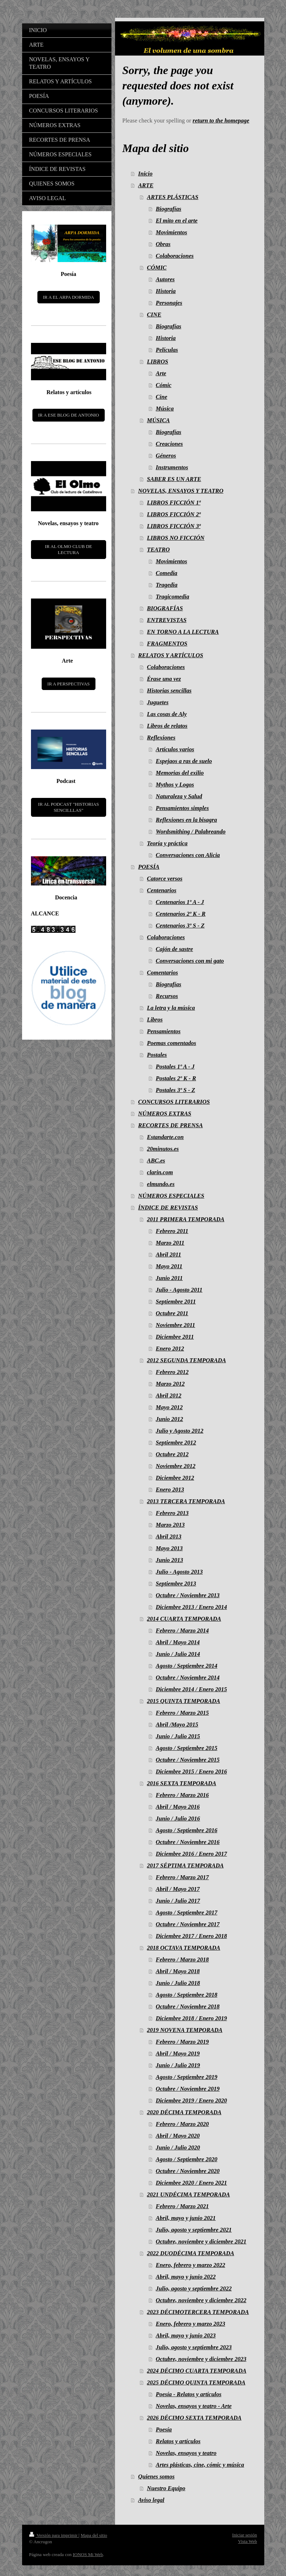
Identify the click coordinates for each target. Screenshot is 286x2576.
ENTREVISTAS (167, 620)
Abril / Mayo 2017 (177, 1889)
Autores (165, 279)
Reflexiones (161, 737)
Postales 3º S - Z (175, 1090)
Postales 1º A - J (175, 1066)
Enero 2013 (170, 1489)
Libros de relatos (167, 725)
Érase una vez (164, 678)
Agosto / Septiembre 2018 (186, 1994)
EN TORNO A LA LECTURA (183, 631)
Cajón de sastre (174, 949)
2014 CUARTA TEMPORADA (184, 1618)
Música (164, 408)
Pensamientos (164, 1031)
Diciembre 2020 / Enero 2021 (191, 2182)
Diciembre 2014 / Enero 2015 (191, 1689)
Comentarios (162, 972)
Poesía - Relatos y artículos (188, 2394)
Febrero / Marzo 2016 (182, 1795)
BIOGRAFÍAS (165, 608)
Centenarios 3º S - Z (180, 925)
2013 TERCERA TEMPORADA (186, 1501)
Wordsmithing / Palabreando (190, 831)
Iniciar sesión (244, 2535)
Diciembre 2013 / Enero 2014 (191, 1607)
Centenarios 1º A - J (180, 902)
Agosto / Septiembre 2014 (186, 1665)
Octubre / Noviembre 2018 (187, 2006)
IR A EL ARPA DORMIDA (68, 297)
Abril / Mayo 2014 (177, 1642)
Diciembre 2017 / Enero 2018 (191, 1936)
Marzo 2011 (170, 1242)
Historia (166, 291)
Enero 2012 (170, 1348)
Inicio (145, 173)
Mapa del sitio (93, 2535)
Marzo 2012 (170, 1383)
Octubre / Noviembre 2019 (187, 2088)
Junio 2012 (169, 1419)
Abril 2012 (168, 1395)
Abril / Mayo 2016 (177, 1806)
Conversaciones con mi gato (190, 960)
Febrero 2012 (172, 1372)
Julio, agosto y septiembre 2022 (194, 2288)
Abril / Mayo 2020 (177, 2135)
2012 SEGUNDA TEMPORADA (186, 1360)
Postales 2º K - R (176, 1078)
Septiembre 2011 (176, 1301)
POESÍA (149, 866)
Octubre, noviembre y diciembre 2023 (201, 2359)
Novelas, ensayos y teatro (186, 2453)
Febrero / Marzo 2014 (182, 1630)
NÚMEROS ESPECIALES (171, 1195)
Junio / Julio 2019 (178, 2065)
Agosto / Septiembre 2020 (186, 2159)
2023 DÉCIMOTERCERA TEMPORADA (198, 2312)
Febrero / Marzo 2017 (182, 1877)
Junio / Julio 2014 (178, 1654)
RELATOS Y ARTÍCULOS (170, 655)
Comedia (166, 573)
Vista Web (247, 2541)
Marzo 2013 (170, 1524)
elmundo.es (161, 1184)
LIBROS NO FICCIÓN (175, 537)
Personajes (169, 302)
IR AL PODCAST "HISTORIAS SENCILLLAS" (68, 807)
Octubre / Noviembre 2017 (187, 1924)
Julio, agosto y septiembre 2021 (194, 2229)
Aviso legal (151, 2500)
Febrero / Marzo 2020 (182, 2124)
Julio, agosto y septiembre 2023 (194, 2347)
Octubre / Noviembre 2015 (187, 1759)
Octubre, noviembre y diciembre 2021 (201, 2241)
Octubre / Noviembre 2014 (187, 1677)
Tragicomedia (172, 596)
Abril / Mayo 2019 (177, 2053)
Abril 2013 (168, 1536)
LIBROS (157, 361)
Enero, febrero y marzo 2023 (190, 2323)
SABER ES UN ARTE (174, 479)
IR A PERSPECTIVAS (68, 683)
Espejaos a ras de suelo (184, 761)
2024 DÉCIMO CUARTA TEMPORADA (196, 2370)
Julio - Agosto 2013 (179, 1571)
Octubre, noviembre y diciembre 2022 (201, 2300)
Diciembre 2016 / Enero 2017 (191, 1853)
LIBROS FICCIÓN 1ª (174, 502)
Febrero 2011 (172, 1231)
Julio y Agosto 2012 (179, 1430)
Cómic (163, 385)
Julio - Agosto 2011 (179, 1289)
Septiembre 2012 (176, 1442)
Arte (161, 373)
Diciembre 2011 (175, 1336)
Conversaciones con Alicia (188, 855)
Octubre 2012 (172, 1454)
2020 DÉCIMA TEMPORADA (184, 2112)
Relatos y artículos (178, 2441)
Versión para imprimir (54, 2535)
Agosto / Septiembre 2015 (186, 1748)
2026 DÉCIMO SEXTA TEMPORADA (194, 2417)
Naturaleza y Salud (179, 796)
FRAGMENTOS (167, 643)
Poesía (164, 2429)
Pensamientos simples (182, 808)
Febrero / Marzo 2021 (182, 2206)
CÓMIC (157, 267)
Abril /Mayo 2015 (177, 1724)
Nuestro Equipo (166, 2488)
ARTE (146, 185)
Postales (157, 1054)
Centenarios (162, 890)
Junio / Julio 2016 (178, 1818)
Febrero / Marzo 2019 (182, 2041)
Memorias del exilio (180, 772)
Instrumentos (172, 467)
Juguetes (158, 702)
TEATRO (158, 549)
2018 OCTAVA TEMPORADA (183, 1947)
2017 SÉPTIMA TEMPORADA (185, 1865)
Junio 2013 (169, 1560)
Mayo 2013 (169, 1548)
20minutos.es (163, 1148)
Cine (161, 396)
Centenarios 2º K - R (181, 913)
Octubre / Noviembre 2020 (187, 2171)
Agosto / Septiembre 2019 (186, 2077)
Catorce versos (164, 878)
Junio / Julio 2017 (178, 1900)
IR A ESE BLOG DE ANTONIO (68, 415)
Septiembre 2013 (176, 1583)
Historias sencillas (169, 690)
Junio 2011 (169, 1278)
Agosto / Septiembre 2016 (186, 1830)
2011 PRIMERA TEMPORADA (185, 1219)
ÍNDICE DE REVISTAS (168, 1207)
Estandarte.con (165, 1137)
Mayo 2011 (169, 1266)
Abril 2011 (168, 1254)
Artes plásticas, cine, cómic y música (200, 2464)
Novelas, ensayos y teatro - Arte (194, 2406)
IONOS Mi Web (88, 2554)
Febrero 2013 (172, 1513)
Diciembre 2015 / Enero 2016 (191, 1771)
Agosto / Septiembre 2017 (186, 1912)
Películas (167, 349)
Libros (155, 1019)
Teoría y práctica (167, 843)
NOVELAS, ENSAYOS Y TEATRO (180, 490)
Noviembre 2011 (175, 1325)
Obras (163, 244)
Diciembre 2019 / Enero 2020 (191, 2100)
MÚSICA (158, 420)
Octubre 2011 (172, 1313)
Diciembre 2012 (175, 1477)
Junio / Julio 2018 (178, 1983)
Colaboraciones (174, 255)
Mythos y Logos (175, 784)
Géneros (166, 455)
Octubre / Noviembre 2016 (187, 1842)
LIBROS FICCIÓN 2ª (174, 514)
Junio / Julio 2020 (178, 2147)
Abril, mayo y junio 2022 (185, 2276)
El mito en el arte (176, 220)
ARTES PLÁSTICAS (172, 197)
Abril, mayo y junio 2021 (185, 2218)
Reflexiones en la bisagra (186, 819)
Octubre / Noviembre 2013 (187, 1595)
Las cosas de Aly (167, 714)
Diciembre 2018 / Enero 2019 (191, 2018)
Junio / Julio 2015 (178, 1736)
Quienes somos (156, 2476)
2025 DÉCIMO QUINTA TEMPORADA (196, 2382)
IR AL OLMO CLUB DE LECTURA (68, 549)
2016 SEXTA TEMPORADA (181, 1783)
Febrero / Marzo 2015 (182, 1712)
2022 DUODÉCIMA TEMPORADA (190, 2253)
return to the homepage (221, 120)
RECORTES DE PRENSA (170, 1125)
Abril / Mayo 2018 (177, 1971)
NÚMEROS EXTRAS (164, 1113)
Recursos (167, 996)
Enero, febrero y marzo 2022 (190, 2265)
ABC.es (156, 1160)
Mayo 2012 (169, 1407)
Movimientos (171, 232)
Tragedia (166, 584)
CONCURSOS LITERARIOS (174, 1101)
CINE (154, 314)
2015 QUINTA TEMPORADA (183, 1701)
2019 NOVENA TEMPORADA (185, 2030)
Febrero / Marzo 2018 (182, 1959)
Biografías (168, 208)
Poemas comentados (171, 1043)
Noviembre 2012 (175, 1466)
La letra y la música (171, 1007)
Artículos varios (175, 749)
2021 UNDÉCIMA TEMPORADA (188, 2194)
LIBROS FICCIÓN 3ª (174, 526)
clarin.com (160, 1172)
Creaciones (169, 443)
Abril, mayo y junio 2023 (185, 2335)
